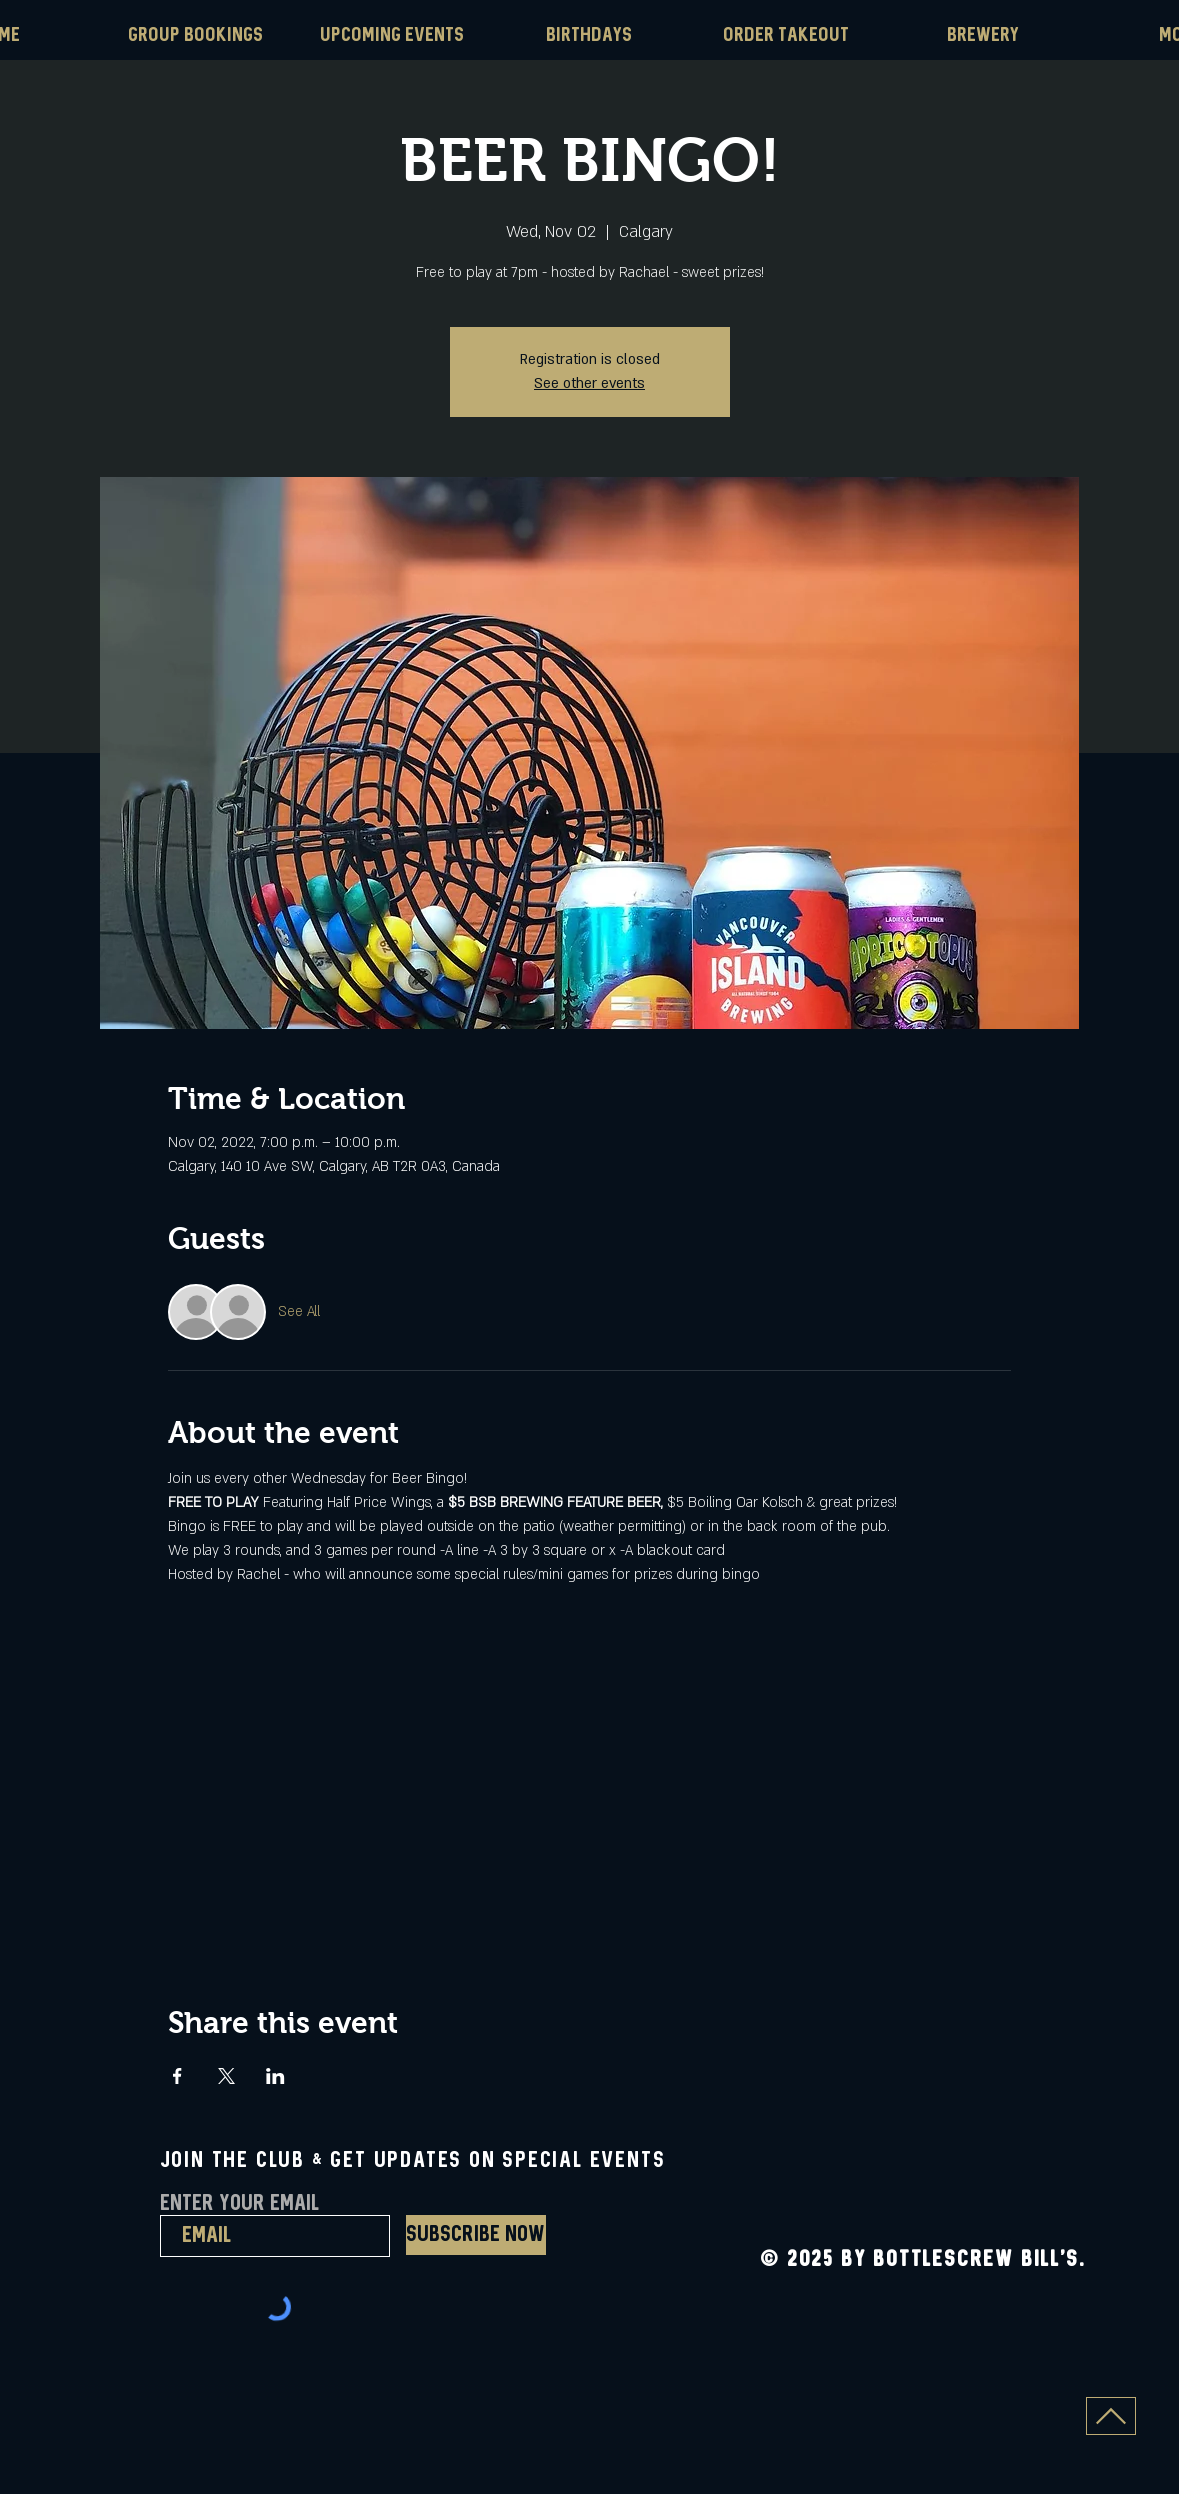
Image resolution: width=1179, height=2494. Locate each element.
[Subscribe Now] (476, 2235)
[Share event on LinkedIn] (275, 2076)
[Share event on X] (226, 2076)
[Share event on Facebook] (177, 2076)
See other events (589, 383)
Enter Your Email (239, 2204)
